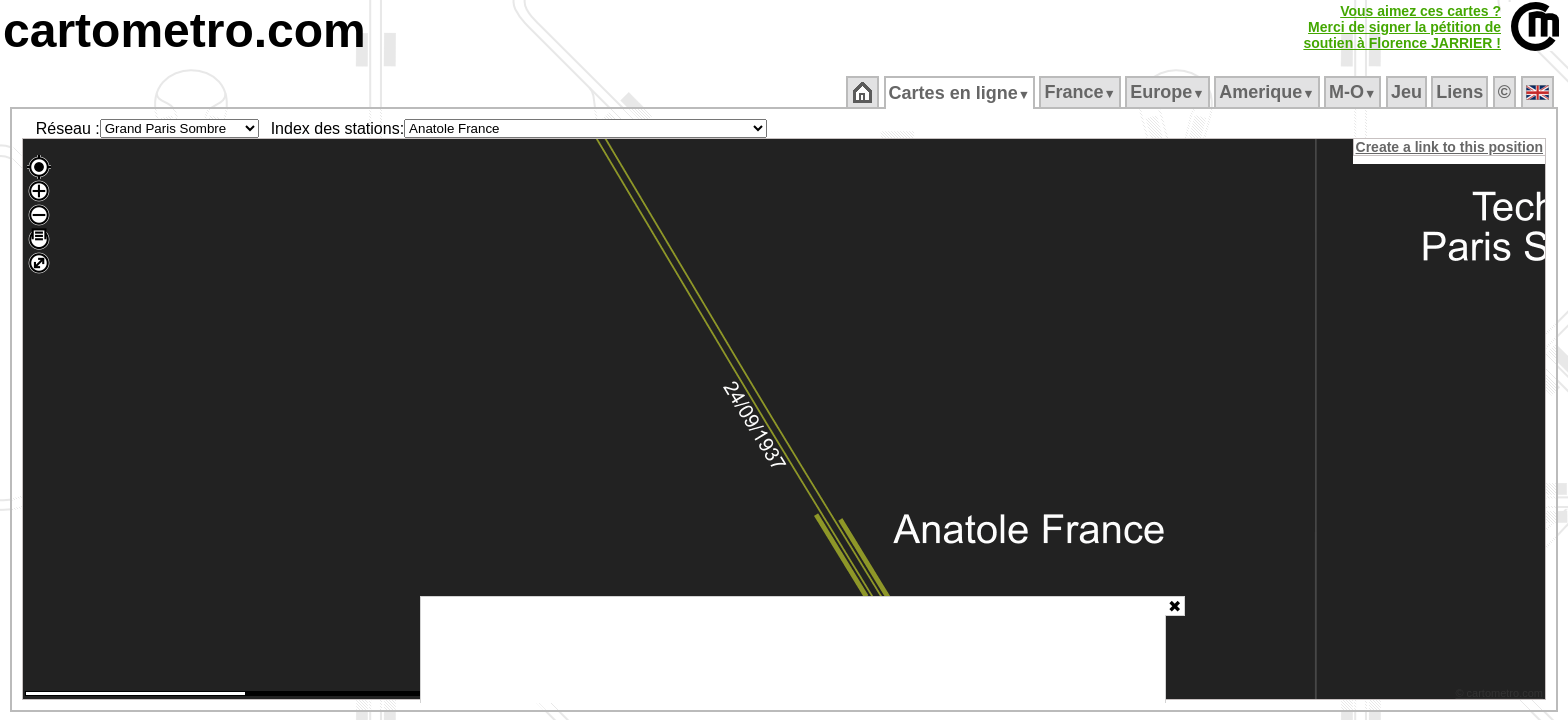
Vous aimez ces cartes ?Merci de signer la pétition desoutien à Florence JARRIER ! (1402, 27)
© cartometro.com (1501, 696)
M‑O (1354, 92)
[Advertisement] (793, 650)
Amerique (1268, 92)
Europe (1169, 92)
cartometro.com (184, 30)
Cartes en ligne (960, 93)
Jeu (1407, 92)
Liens (1461, 92)
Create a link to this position (1450, 147)
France (1081, 92)
